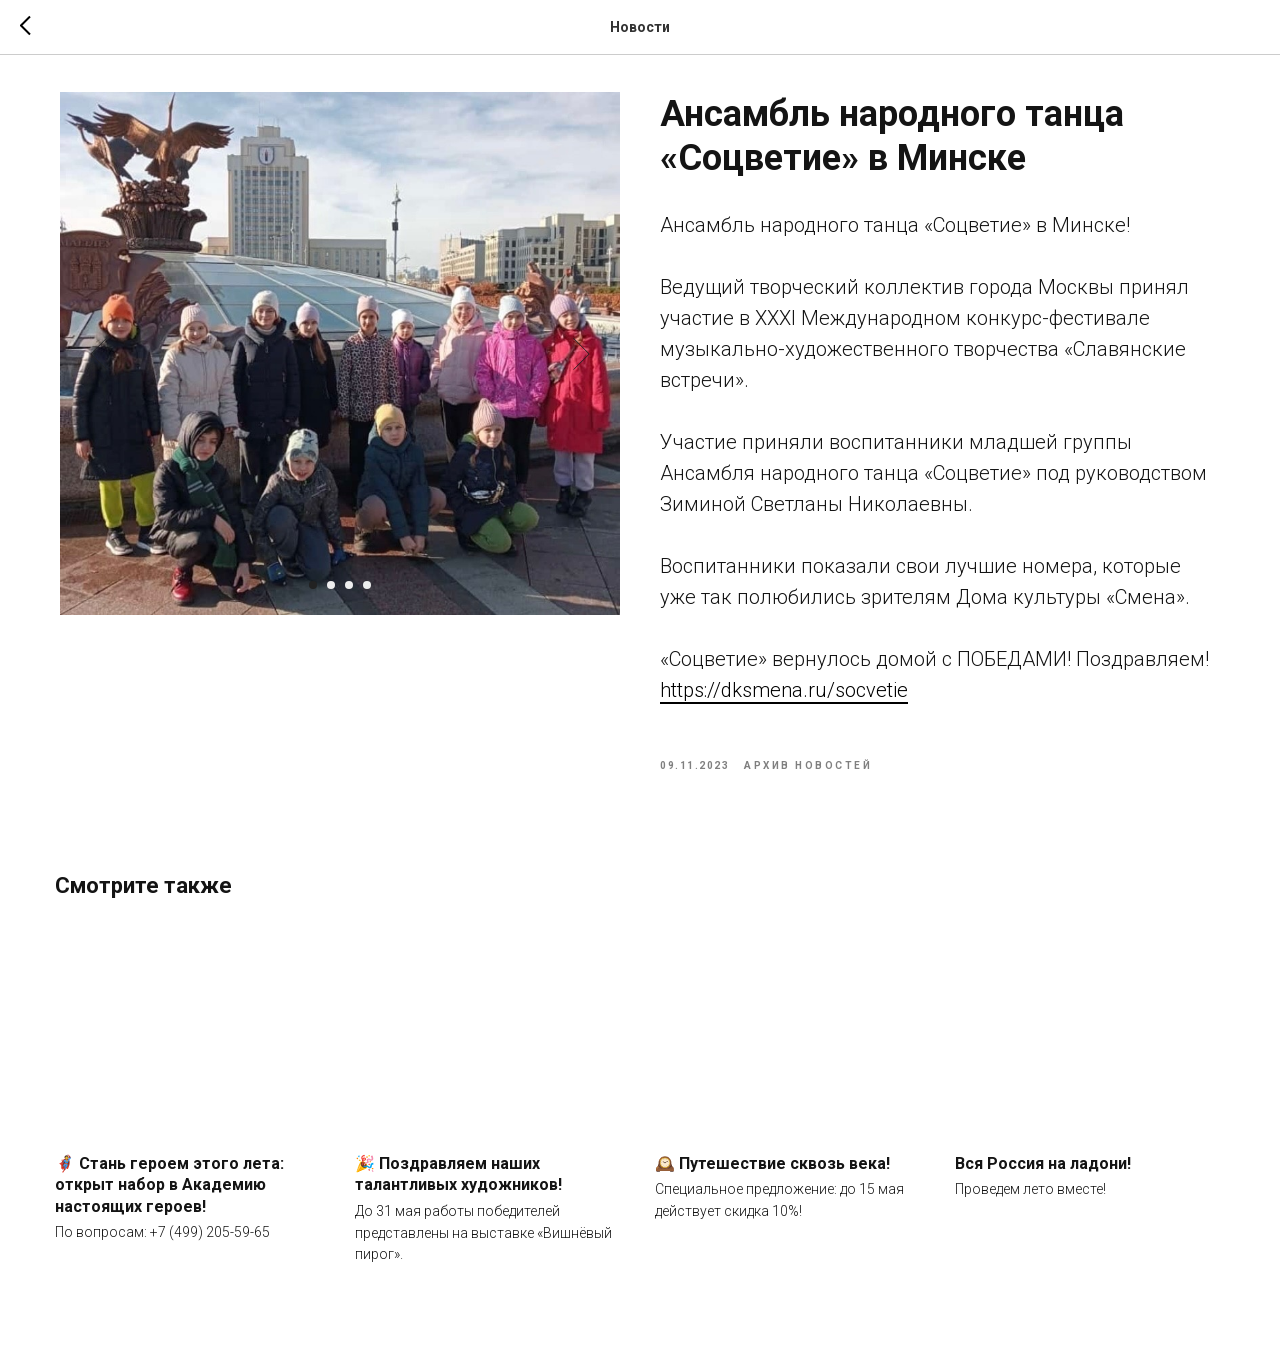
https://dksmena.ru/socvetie (784, 693)
